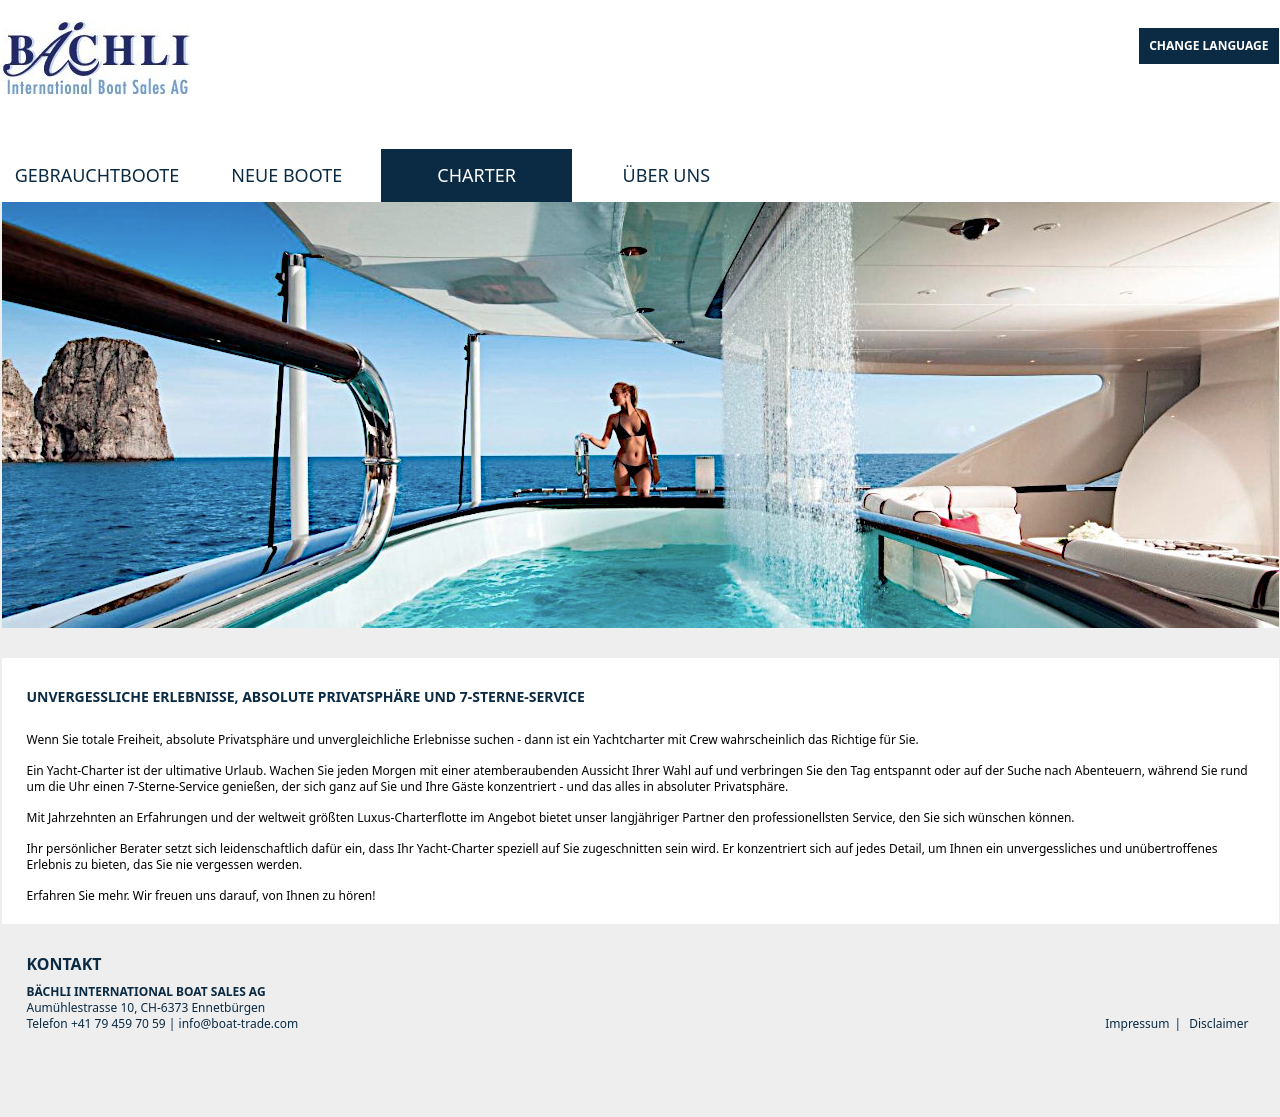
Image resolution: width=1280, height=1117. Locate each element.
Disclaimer (1218, 1023)
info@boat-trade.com (239, 1023)
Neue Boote (286, 175)
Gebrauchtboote (97, 175)
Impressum (1137, 1023)
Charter (476, 175)
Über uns (666, 175)
